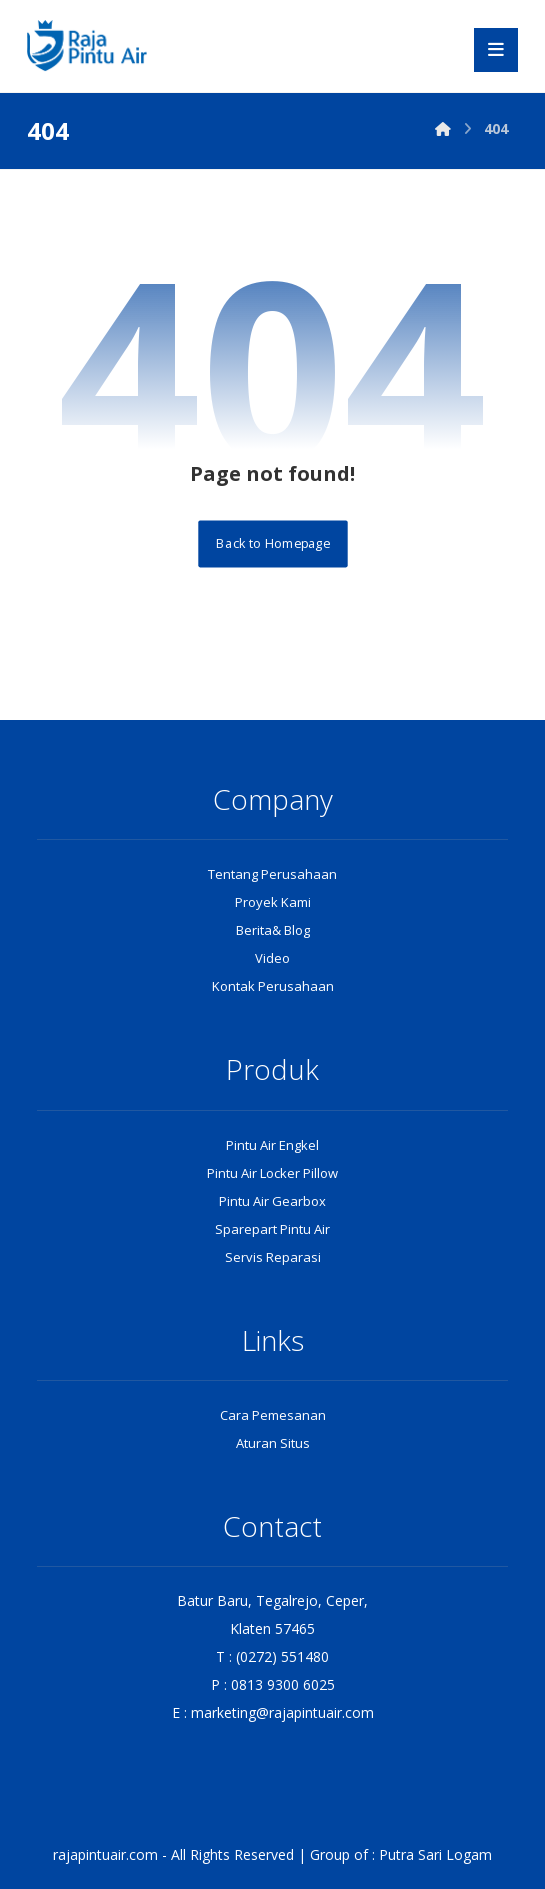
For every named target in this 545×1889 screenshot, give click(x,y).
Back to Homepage (272, 543)
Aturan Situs (273, 1443)
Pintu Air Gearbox (272, 1201)
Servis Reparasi (273, 1257)
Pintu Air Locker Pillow (272, 1173)
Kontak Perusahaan (273, 986)
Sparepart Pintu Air (272, 1229)
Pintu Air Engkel (272, 1145)
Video (272, 958)
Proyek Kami (273, 902)
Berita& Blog (273, 930)
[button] (496, 50)
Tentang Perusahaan (272, 874)
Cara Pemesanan (273, 1415)
